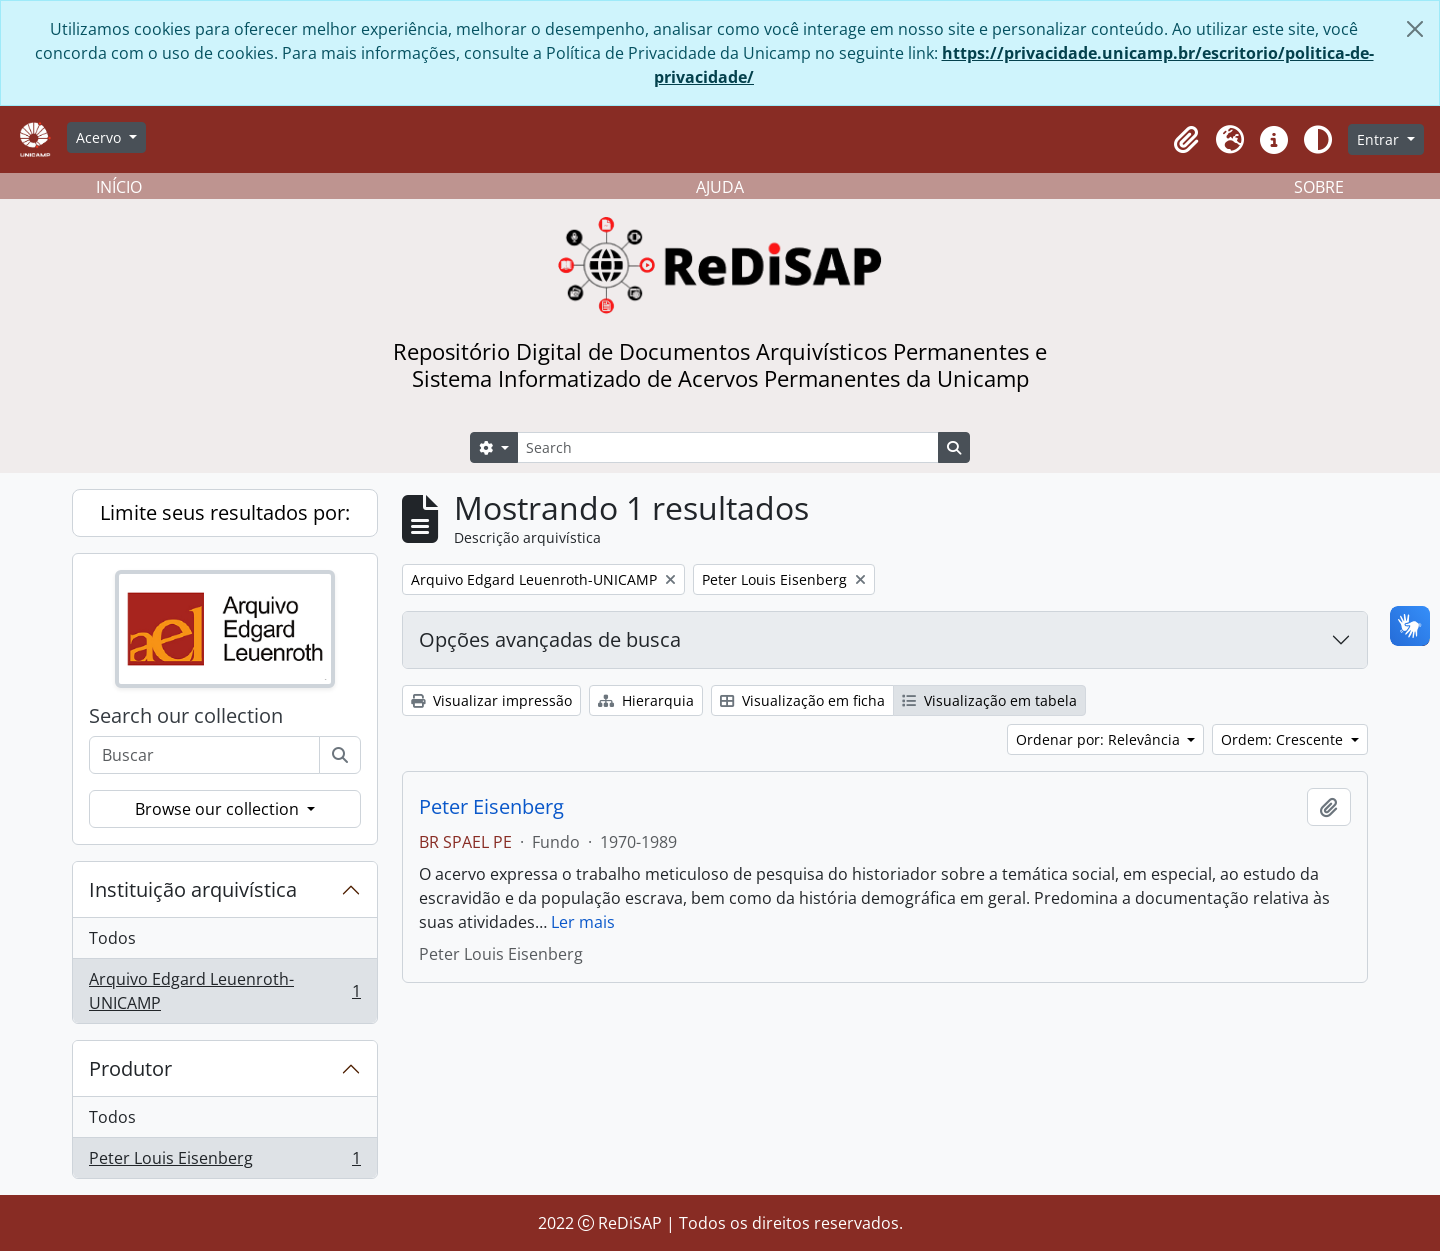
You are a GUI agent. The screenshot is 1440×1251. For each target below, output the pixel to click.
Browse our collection (219, 809)
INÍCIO (119, 187)
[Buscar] (340, 755)
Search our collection (186, 716)
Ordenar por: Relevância (1100, 739)
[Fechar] (1415, 29)
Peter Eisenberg (491, 807)
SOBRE (1319, 187)
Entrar (1380, 139)
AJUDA (720, 187)
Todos (112, 938)
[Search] (728, 447)
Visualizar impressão (491, 700)
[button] (1186, 140)
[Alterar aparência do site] (1318, 140)
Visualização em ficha (802, 700)
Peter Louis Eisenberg (224, 1162)
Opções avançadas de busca (550, 639)
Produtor (130, 1068)
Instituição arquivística (193, 889)
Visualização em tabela (989, 700)
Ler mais (583, 922)
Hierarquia (646, 700)
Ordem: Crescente (1284, 739)
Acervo (100, 137)
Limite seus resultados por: (225, 512)
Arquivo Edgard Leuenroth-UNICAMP (224, 991)
